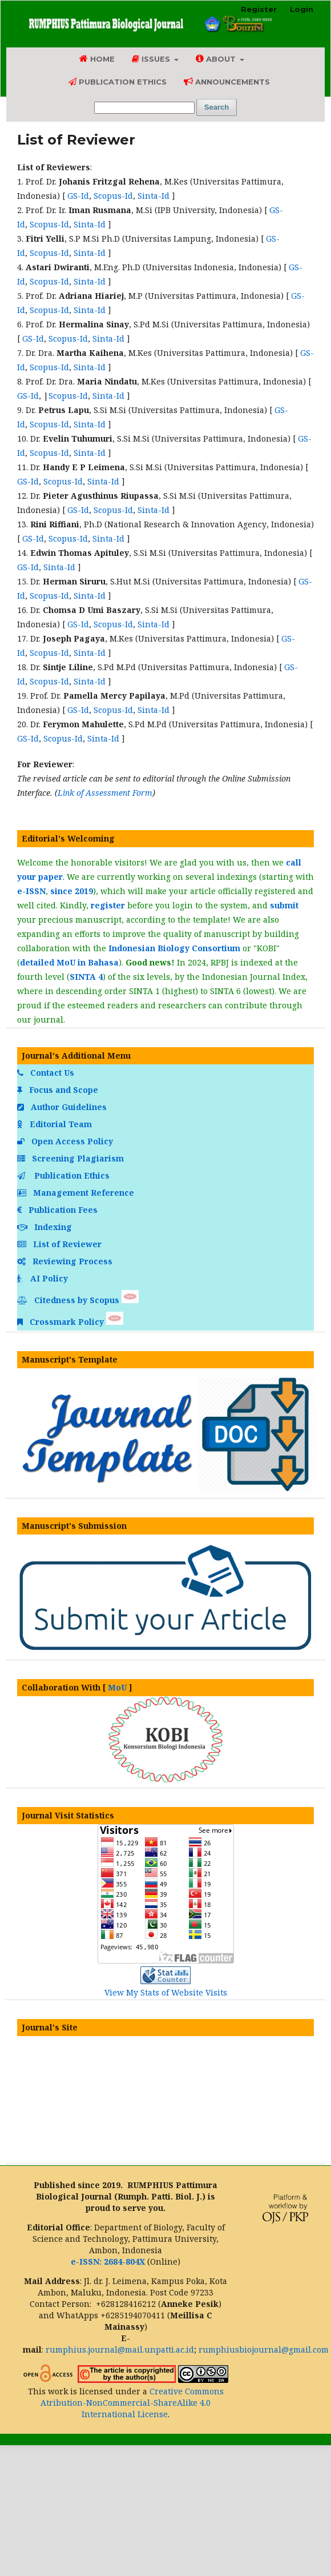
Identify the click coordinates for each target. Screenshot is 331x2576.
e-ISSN (31, 891)
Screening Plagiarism (71, 1158)
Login (301, 9)
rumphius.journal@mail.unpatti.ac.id (120, 2349)
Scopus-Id (113, 195)
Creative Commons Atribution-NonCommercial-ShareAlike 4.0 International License (132, 2402)
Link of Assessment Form (105, 792)
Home (97, 58)
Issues (152, 58)
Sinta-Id (153, 195)
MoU (117, 1687)
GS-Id (78, 195)
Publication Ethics (117, 81)
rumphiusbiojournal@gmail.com (264, 2349)
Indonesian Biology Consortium (174, 948)
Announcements (227, 81)
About (217, 58)
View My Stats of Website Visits (165, 1992)
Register (259, 9)
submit (284, 905)
